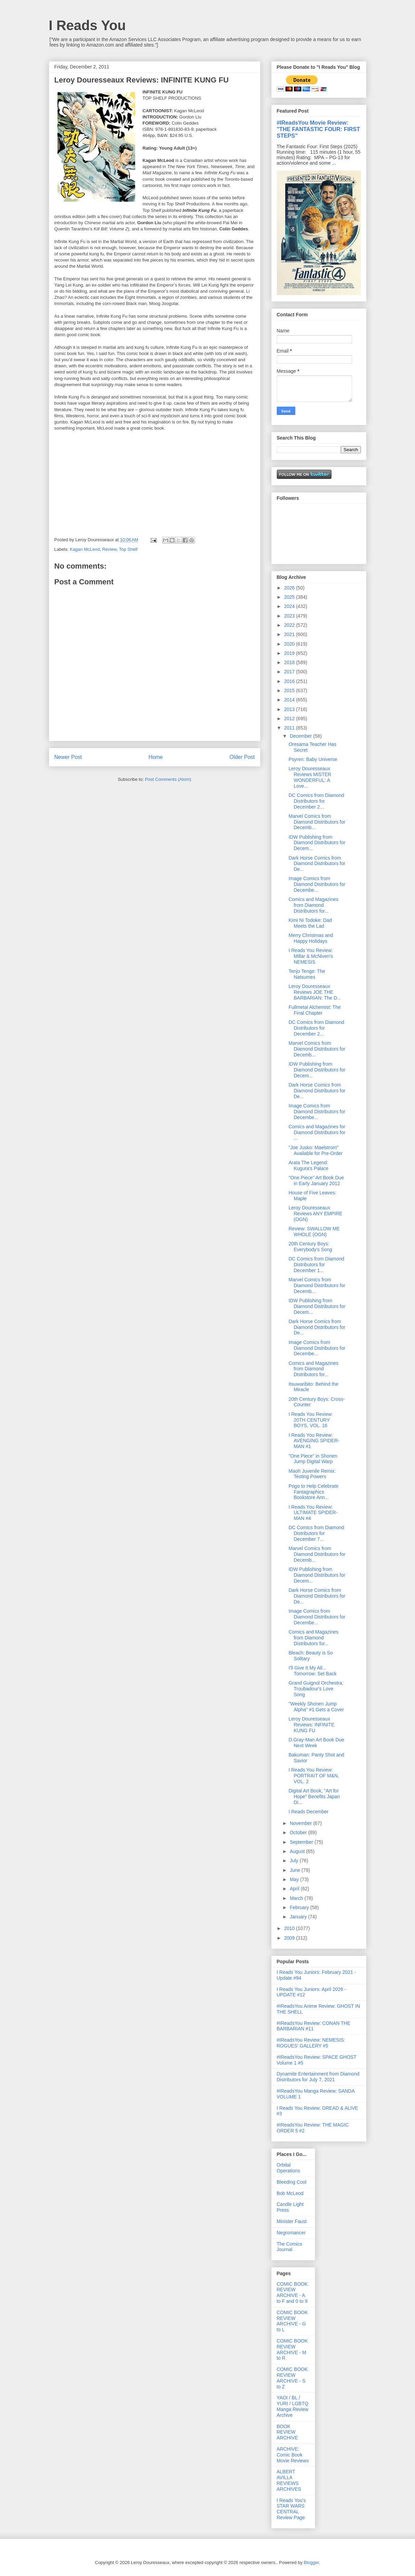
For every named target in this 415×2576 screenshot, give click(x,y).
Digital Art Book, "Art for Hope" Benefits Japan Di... (314, 1796)
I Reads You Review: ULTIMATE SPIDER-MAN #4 (312, 1512)
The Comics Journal (289, 2247)
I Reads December (308, 1811)
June (295, 1870)
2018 (290, 662)
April (295, 1888)
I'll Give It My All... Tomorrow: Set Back (312, 1670)
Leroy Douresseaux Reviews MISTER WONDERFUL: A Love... (309, 777)
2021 (290, 634)
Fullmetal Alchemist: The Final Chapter (314, 1010)
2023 (290, 616)
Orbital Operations (288, 2167)
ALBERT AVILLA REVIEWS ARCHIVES (289, 2480)
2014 (290, 699)
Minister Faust (292, 2221)
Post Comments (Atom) (168, 779)
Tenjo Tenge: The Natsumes (306, 974)
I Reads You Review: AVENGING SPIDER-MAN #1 (313, 1440)
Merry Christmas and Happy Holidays (310, 938)
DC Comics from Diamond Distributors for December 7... (316, 1533)
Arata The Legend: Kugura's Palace (308, 1165)
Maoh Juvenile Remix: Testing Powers (312, 1474)
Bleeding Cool (292, 2182)
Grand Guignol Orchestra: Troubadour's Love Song (315, 1688)
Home (155, 757)
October (299, 1832)
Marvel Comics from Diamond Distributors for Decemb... (316, 821)
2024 (290, 606)
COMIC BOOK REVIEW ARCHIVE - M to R (292, 2349)
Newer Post (68, 757)
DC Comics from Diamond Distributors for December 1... (316, 1264)
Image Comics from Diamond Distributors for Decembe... (316, 884)
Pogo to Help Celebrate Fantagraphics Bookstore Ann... (313, 1491)
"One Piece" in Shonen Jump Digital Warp (312, 1458)
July (295, 1860)
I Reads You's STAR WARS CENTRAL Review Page (291, 2509)
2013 (290, 709)
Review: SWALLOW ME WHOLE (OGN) (314, 1231)
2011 (290, 728)
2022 (290, 625)
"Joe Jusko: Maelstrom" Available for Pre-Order (315, 1150)
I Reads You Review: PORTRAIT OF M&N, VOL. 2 (313, 1775)
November (301, 1823)
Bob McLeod (290, 2193)
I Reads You (87, 25)
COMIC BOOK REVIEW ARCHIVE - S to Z (292, 2377)
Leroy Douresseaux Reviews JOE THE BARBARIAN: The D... (314, 992)
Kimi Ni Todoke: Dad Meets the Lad (310, 923)
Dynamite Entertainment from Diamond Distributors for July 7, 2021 (318, 2076)
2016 (290, 681)
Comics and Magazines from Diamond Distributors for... (313, 905)
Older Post (242, 757)
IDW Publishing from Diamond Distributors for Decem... (316, 842)
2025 (290, 597)
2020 (290, 644)
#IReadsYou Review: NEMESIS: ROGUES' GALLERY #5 (311, 2042)
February (300, 1907)
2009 (290, 1938)
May (295, 1879)
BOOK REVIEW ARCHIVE (287, 2432)
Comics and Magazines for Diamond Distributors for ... (316, 1132)
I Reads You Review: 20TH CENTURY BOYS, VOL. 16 (310, 1420)
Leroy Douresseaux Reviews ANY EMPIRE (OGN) (315, 1213)
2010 (290, 1928)
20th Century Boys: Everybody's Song (310, 1246)
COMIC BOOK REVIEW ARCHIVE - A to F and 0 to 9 (292, 2292)
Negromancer (291, 2232)
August (298, 1851)
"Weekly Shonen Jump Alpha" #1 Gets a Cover (316, 1706)
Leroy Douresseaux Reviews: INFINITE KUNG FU (311, 1724)
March (297, 1898)
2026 (290, 588)
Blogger (311, 2562)
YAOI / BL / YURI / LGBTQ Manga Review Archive (293, 2406)
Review (109, 549)
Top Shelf (128, 549)
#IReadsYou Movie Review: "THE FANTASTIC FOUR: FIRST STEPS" (318, 129)
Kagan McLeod (85, 549)
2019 (290, 653)
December (301, 736)
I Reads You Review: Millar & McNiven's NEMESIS (310, 956)
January (299, 1916)
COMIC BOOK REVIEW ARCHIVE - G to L (292, 2321)
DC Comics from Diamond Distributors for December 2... (316, 801)
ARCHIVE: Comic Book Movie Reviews (293, 2454)
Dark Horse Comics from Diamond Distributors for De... (316, 863)
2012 (290, 718)
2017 (290, 671)
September (302, 1842)
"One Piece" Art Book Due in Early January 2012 (316, 1180)
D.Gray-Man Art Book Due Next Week (316, 1742)
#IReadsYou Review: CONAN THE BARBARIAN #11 (314, 2026)
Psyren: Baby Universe (312, 759)
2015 (290, 690)
